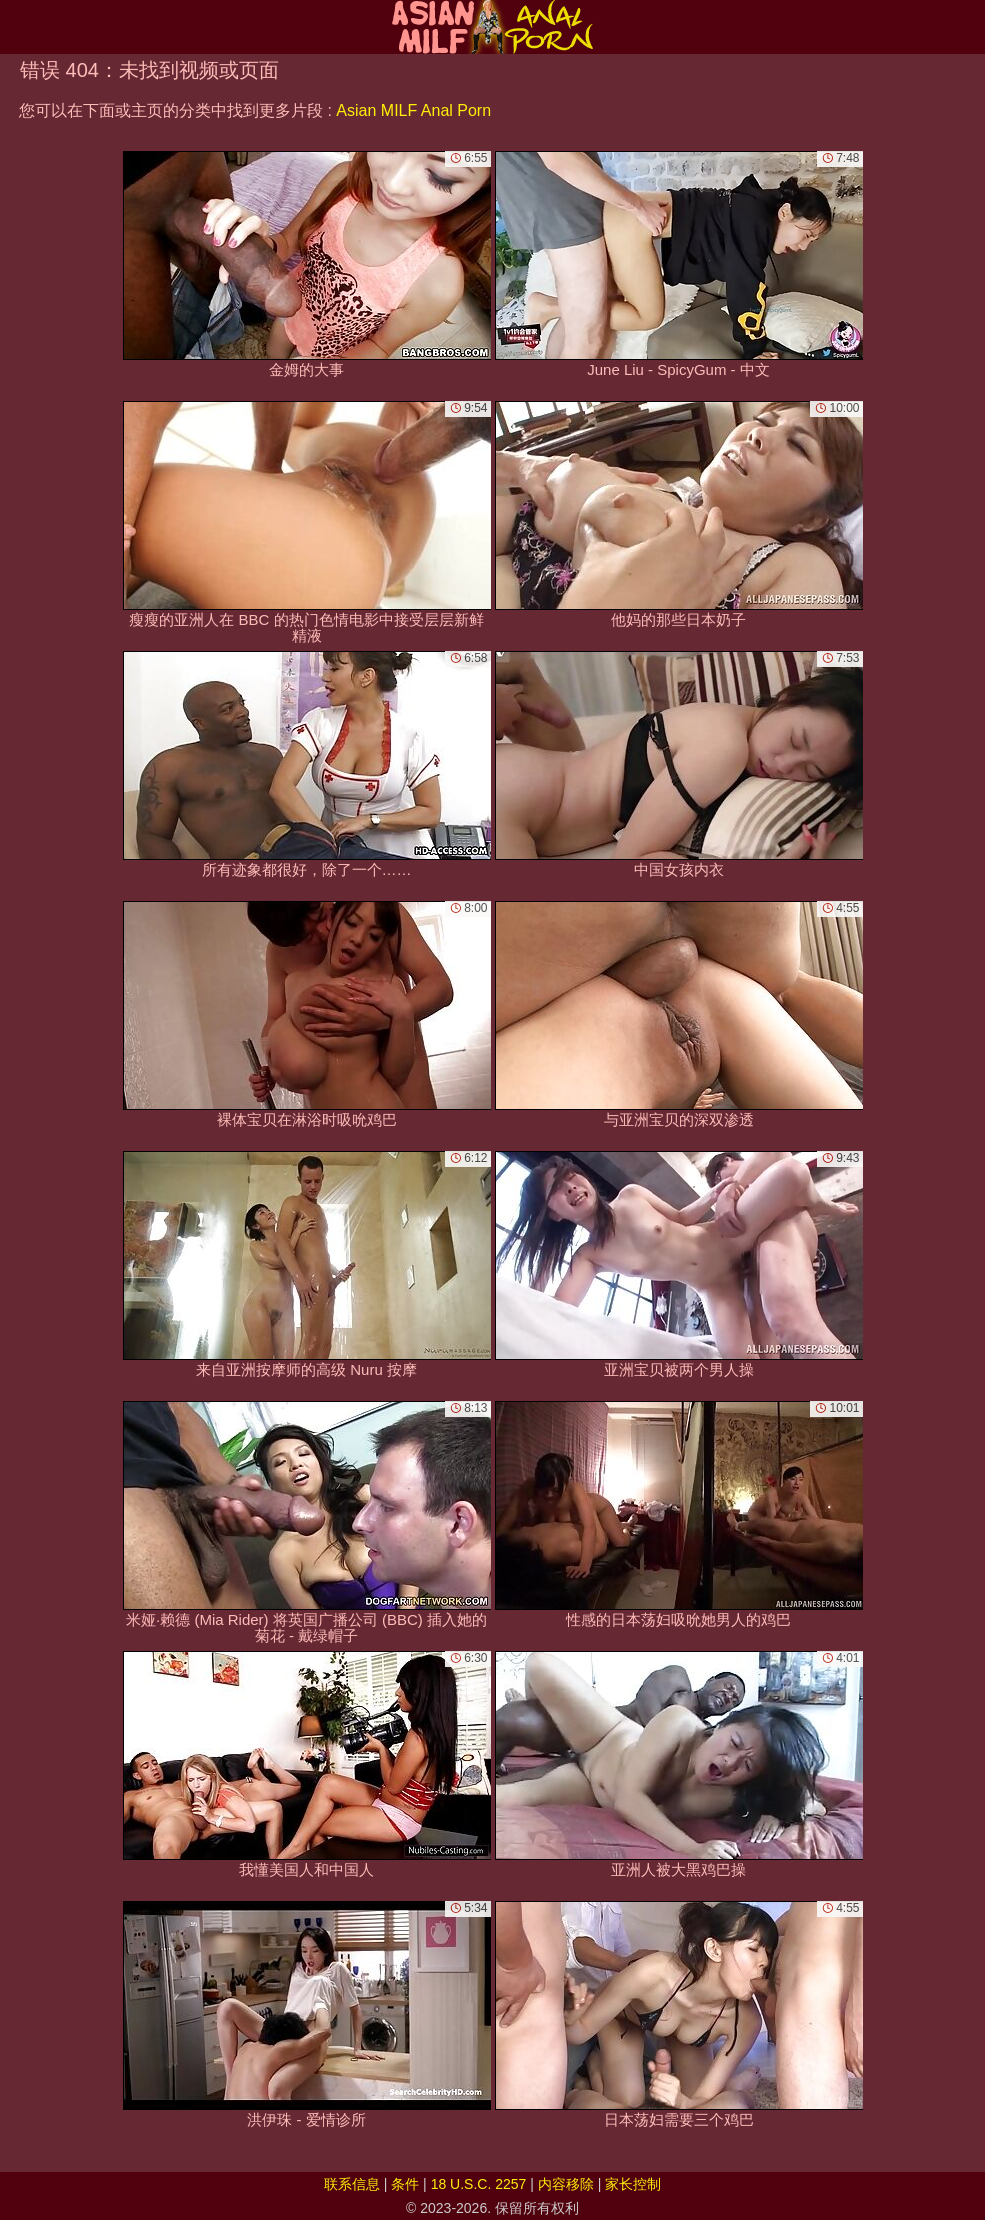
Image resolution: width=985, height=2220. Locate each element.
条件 (405, 2184)
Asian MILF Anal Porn (413, 110)
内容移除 (566, 2184)
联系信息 (352, 2184)
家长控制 (633, 2184)
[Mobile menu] (18, 27)
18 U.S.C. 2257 (479, 2184)
